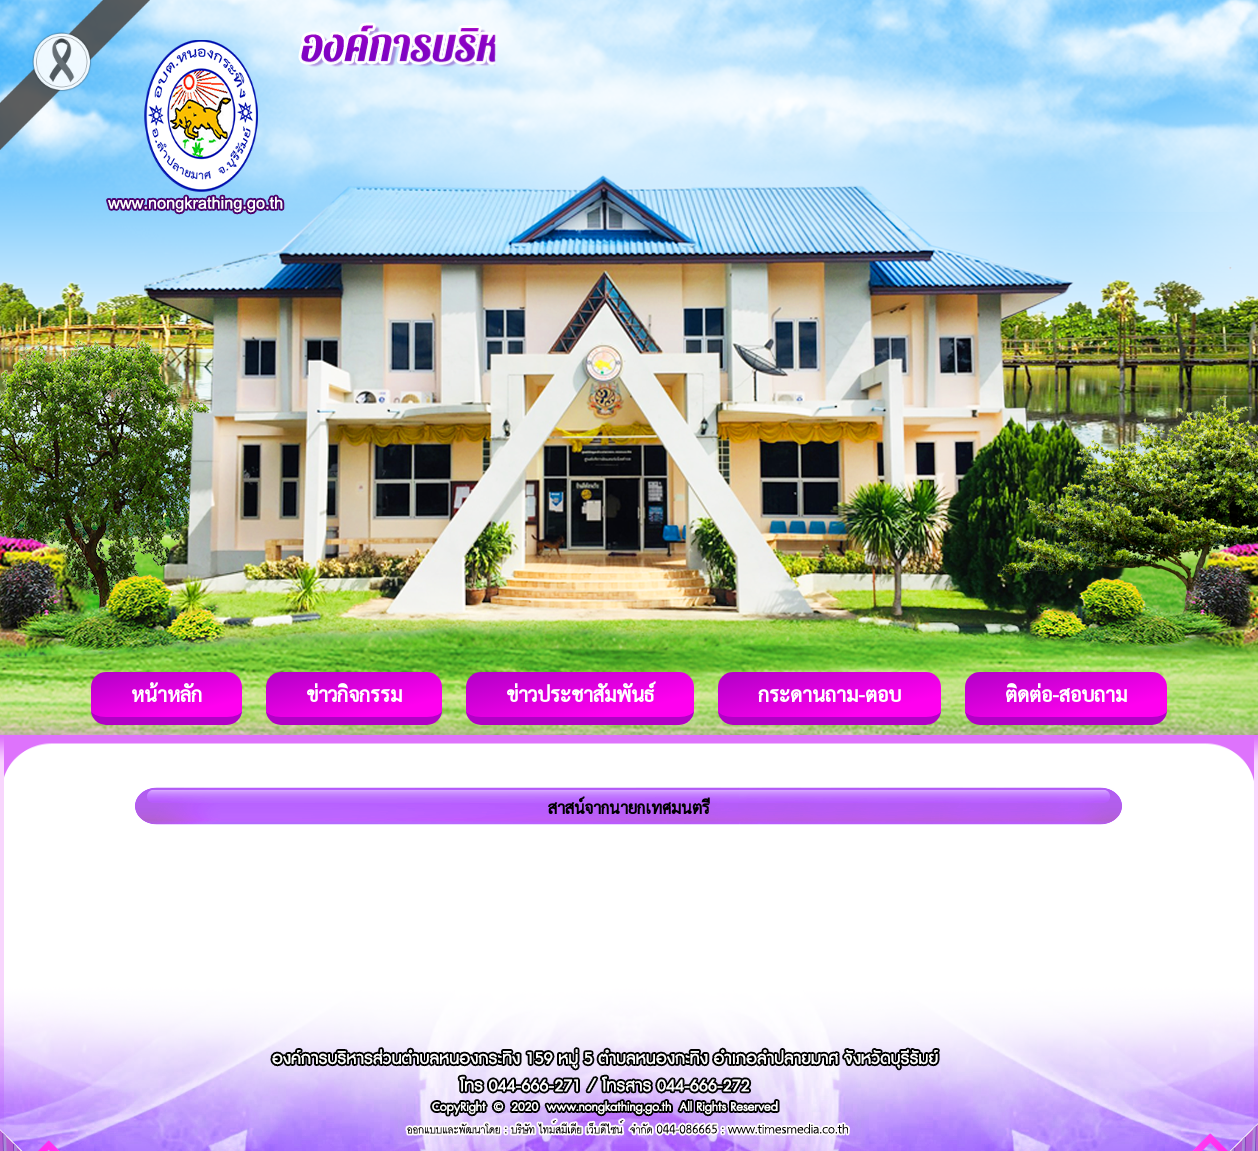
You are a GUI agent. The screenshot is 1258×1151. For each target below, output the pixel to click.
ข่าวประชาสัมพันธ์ (580, 694)
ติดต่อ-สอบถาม (1066, 694)
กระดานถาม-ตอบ (829, 694)
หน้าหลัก (166, 694)
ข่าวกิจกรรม (354, 694)
